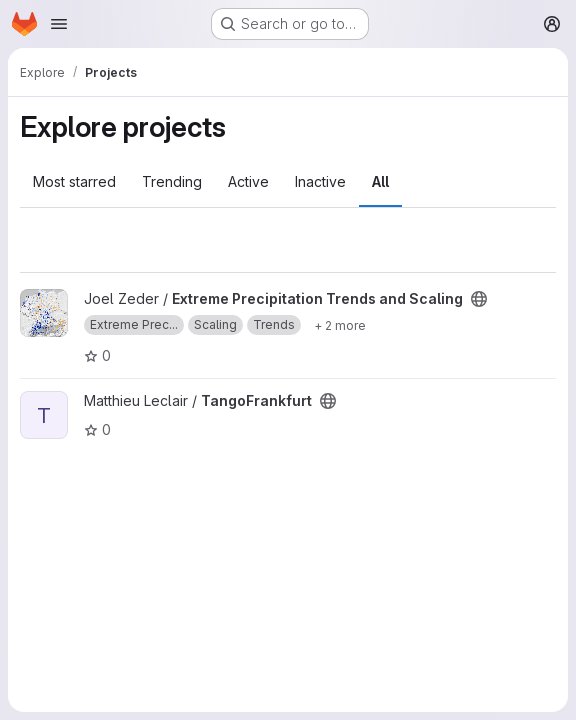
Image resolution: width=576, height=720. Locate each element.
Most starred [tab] (74, 181)
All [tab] (380, 181)
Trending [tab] (172, 181)
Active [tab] (248, 181)
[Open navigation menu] (59, 24)
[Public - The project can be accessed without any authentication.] (479, 299)
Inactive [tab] (320, 181)
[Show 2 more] (340, 325)
